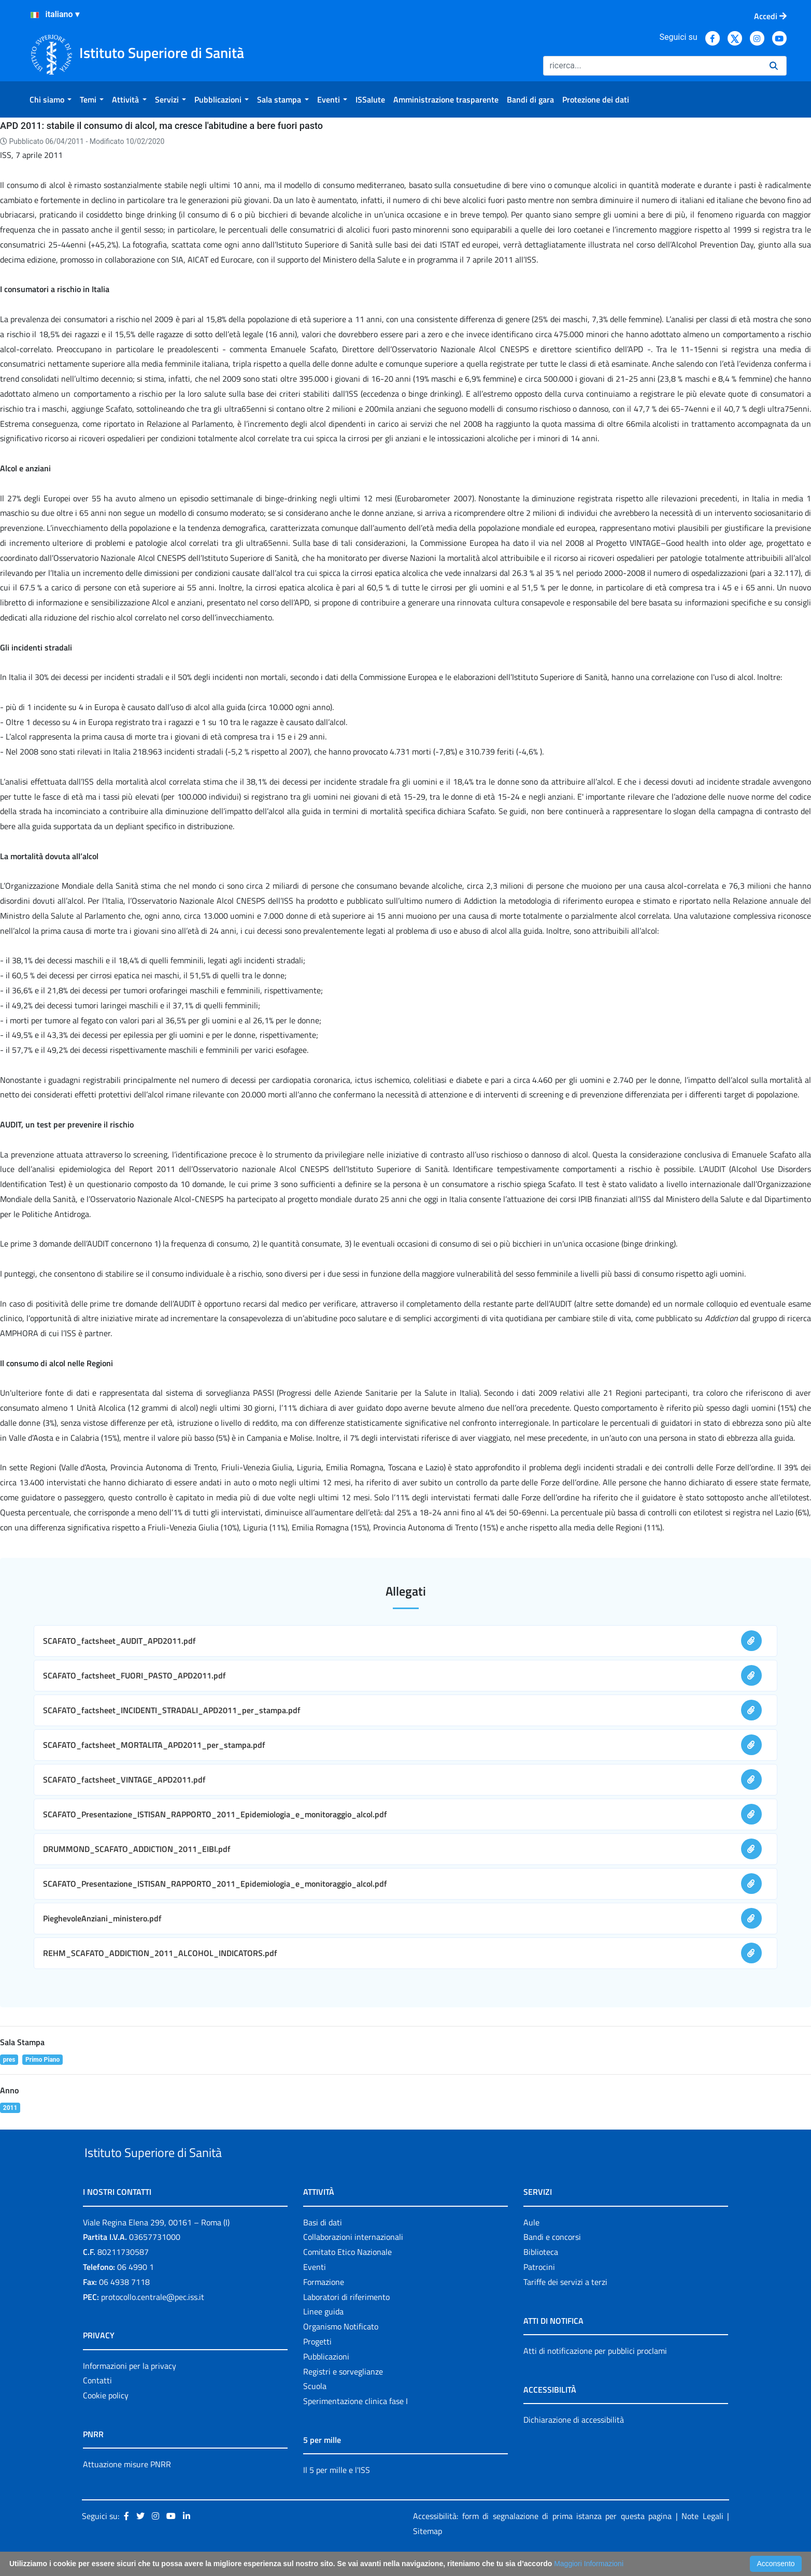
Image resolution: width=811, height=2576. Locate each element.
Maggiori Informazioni (588, 2563)
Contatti (97, 2404)
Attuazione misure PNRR (127, 2488)
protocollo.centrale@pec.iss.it (152, 2320)
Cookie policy (106, 2419)
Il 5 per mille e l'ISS (336, 2493)
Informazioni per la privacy (129, 2389)
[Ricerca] (652, 66)
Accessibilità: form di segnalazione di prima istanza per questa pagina (542, 2540)
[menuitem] (50, 99)
